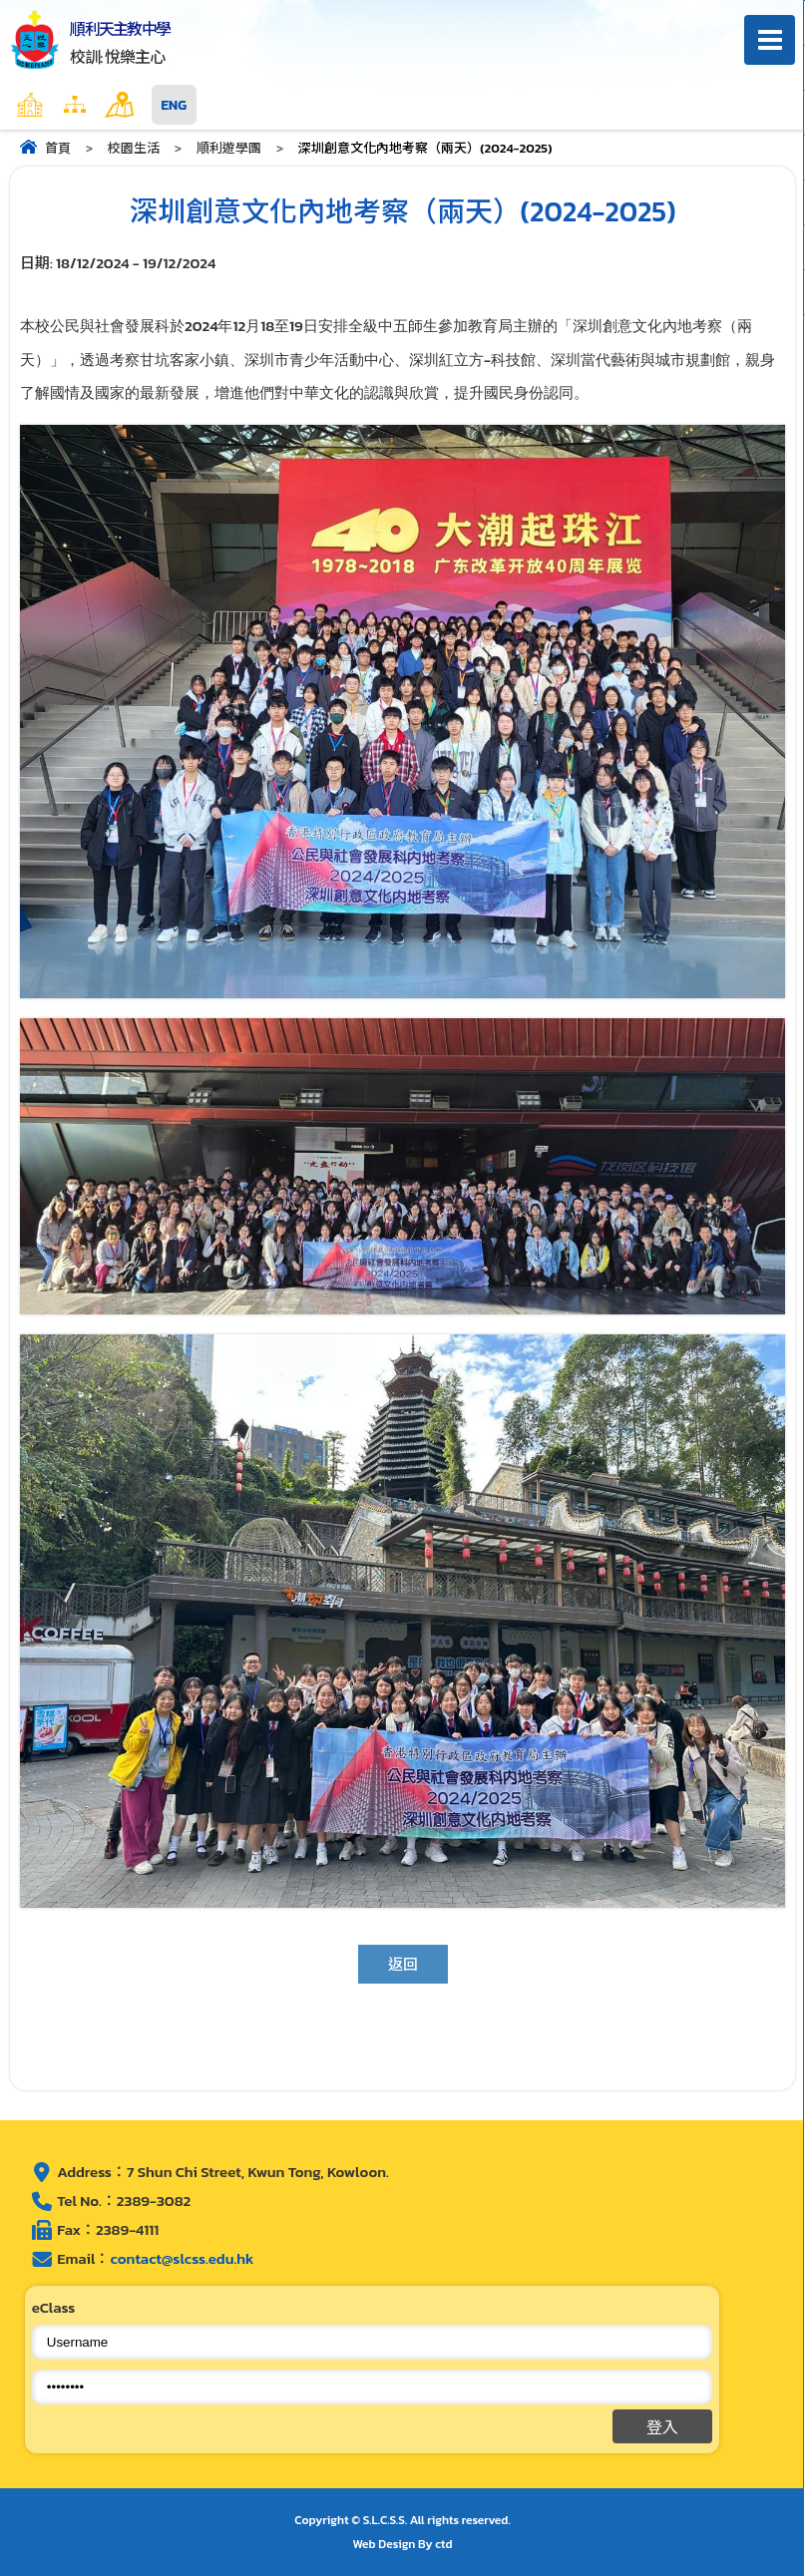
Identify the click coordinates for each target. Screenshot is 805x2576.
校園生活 (134, 148)
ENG (174, 105)
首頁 (58, 148)
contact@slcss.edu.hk (181, 2258)
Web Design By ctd (403, 2544)
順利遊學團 (229, 148)
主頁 (69, 105)
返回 (403, 1964)
